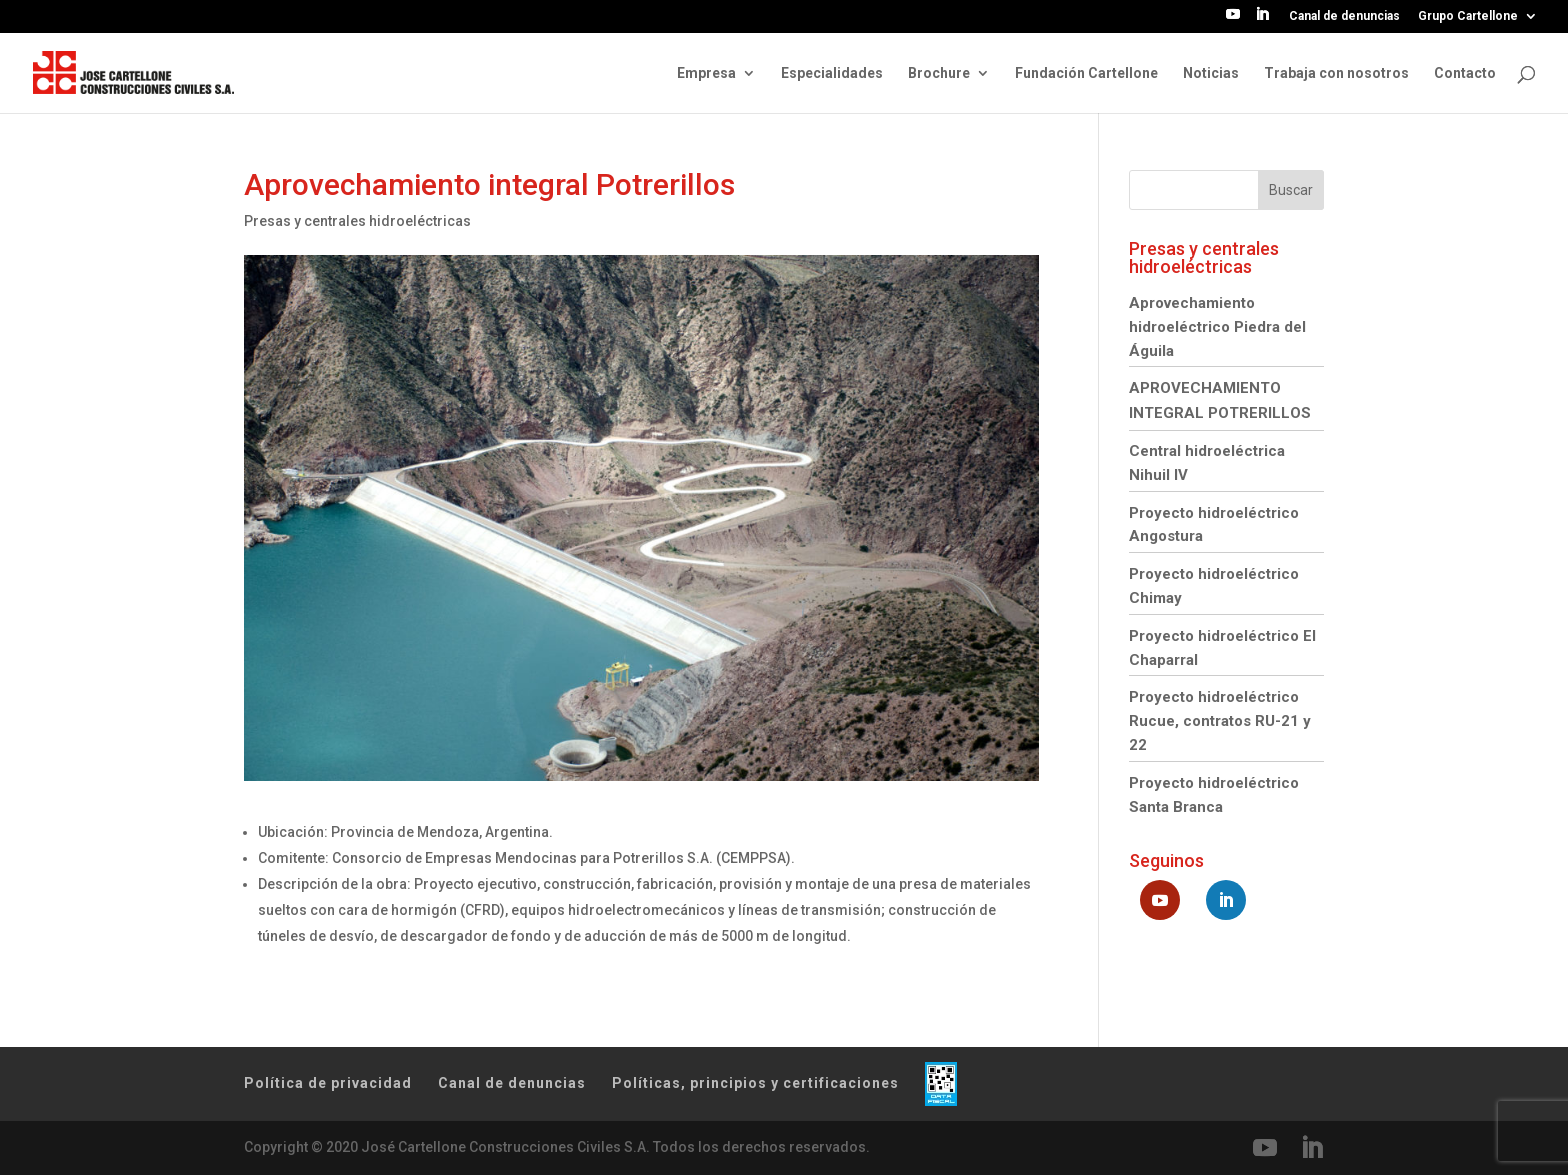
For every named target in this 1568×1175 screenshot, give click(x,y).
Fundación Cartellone (1086, 73)
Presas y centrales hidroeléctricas (357, 221)
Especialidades (832, 73)
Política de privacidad (328, 1083)
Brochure (939, 73)
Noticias (1211, 73)
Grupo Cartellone (1468, 16)
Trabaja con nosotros (1336, 73)
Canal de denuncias (1344, 16)
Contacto (1465, 73)
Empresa (706, 73)
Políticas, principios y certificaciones (755, 1083)
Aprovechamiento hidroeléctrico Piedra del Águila (1217, 327)
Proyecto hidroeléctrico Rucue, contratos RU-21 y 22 (1220, 721)
